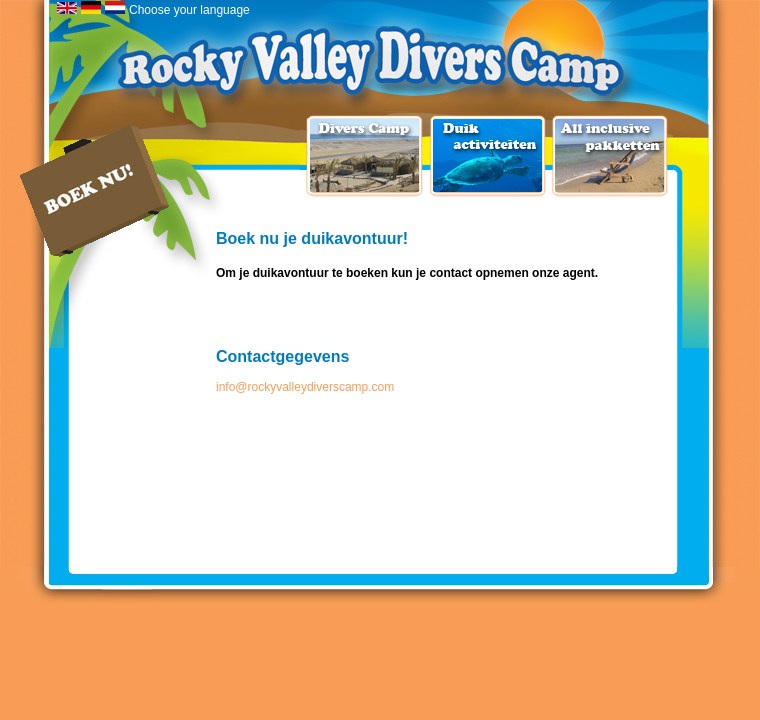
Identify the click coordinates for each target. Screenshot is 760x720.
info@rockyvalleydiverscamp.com (305, 387)
